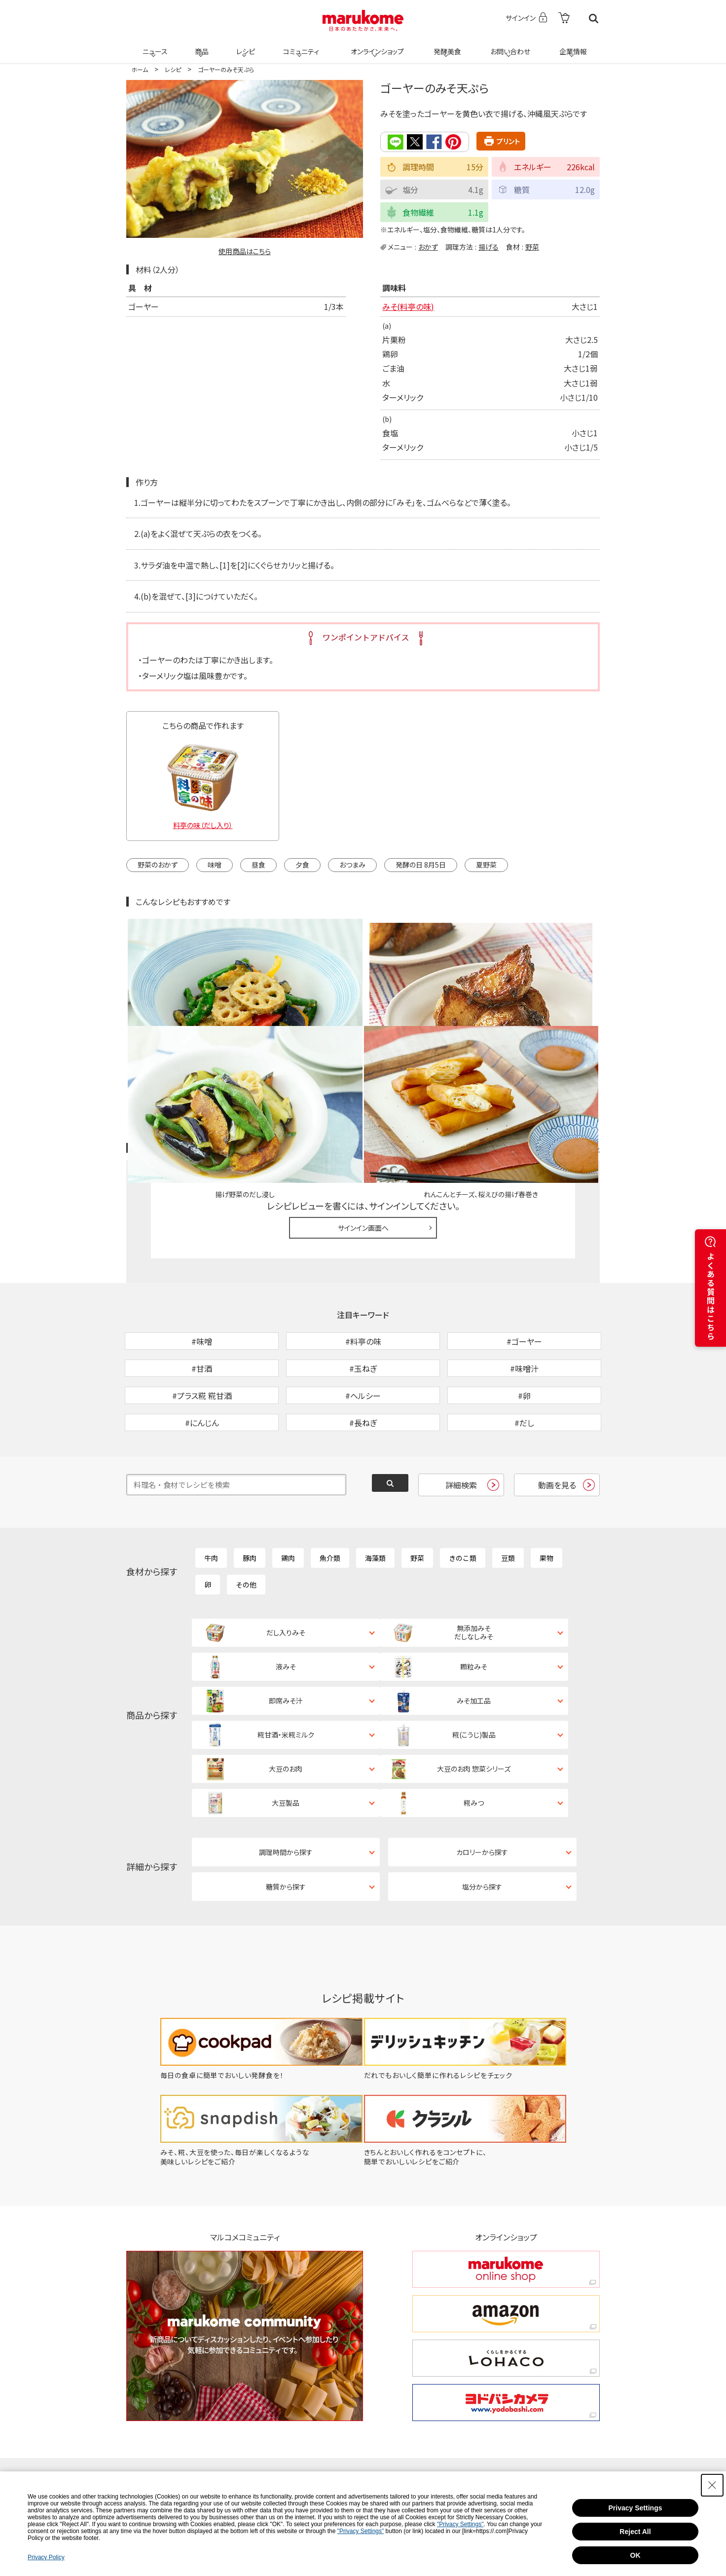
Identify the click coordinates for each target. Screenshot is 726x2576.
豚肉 (249, 1495)
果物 (546, 1495)
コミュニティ (300, 45)
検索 (593, 18)
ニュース (153, 45)
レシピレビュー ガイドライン (564, 1034)
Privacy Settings (635, 2508)
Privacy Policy (46, 2557)
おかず (428, 246)
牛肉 (211, 1495)
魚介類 (330, 1495)
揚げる (488, 246)
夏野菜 (486, 865)
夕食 (302, 865)
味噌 (214, 865)
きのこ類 (462, 1495)
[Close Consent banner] (712, 2485)
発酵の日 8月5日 (421, 865)
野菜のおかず (158, 865)
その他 (246, 1521)
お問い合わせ (508, 45)
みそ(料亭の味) (408, 306)
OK (635, 2555)
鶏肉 (288, 1495)
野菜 (532, 246)
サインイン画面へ (363, 1113)
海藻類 (375, 1495)
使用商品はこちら (244, 251)
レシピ (244, 45)
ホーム (139, 69)
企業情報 (571, 45)
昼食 (258, 865)
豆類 (508, 1495)
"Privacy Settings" (460, 2524)
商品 (201, 45)
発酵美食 (446, 45)
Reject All (635, 2532)
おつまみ (352, 865)
